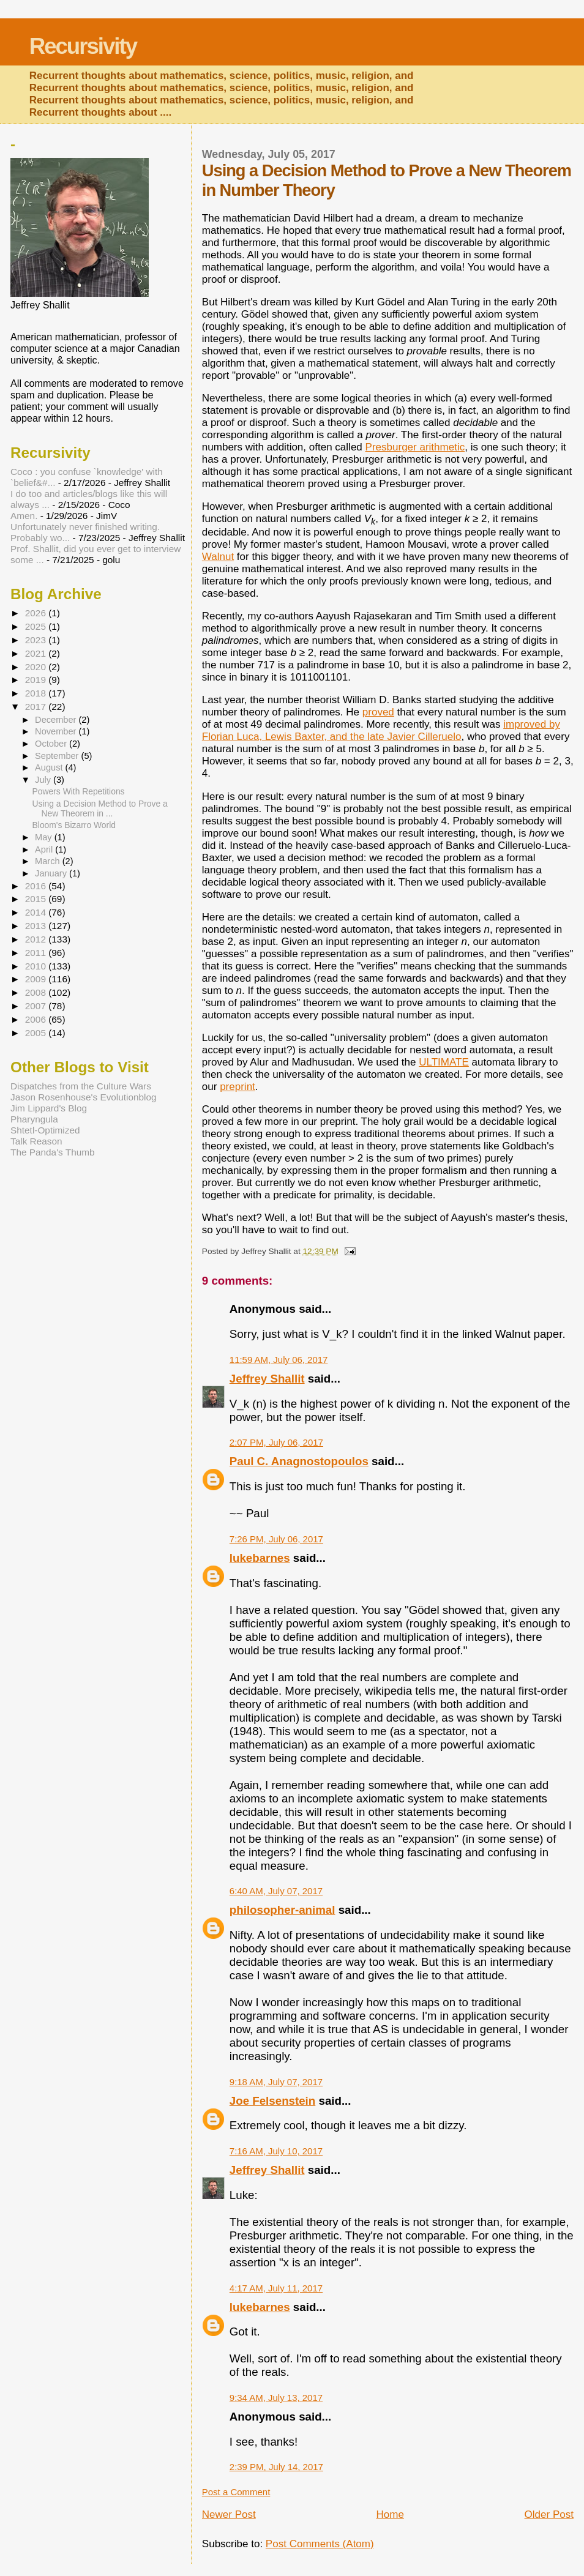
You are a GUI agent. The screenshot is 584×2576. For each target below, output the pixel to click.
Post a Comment (236, 2492)
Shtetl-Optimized (45, 1130)
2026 (36, 613)
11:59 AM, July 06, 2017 (279, 1359)
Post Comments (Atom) (320, 2544)
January (52, 873)
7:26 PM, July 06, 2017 (276, 1539)
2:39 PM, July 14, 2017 (276, 2467)
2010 (36, 966)
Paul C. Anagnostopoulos (299, 1461)
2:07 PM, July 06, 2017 (276, 1442)
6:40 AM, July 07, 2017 (276, 1891)
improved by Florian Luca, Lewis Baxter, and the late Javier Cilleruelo (381, 730)
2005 (36, 1033)
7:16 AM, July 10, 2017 (276, 2151)
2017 (36, 706)
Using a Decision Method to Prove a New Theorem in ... (100, 808)
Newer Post (229, 2514)
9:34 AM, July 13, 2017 (276, 2397)
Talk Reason (36, 1141)
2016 (36, 886)
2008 (36, 992)
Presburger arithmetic (415, 447)
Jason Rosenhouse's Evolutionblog (83, 1097)
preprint (237, 1086)
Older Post (549, 2514)
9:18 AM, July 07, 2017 (276, 2082)
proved (378, 712)
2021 (36, 653)
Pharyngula (34, 1119)
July (44, 780)
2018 (36, 693)
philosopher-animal (282, 1909)
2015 (36, 899)
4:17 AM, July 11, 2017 (276, 2288)
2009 (36, 979)
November (56, 731)
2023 (36, 640)
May (44, 837)
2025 (36, 626)
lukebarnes (260, 1557)
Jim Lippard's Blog (48, 1108)
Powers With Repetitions (78, 791)
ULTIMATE (444, 1062)
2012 (36, 939)
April (45, 849)
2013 (36, 925)
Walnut (218, 556)
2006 (36, 1019)
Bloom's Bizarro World (74, 825)
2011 (36, 952)
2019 (36, 679)
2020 (36, 667)
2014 (36, 912)
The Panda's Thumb (52, 1152)
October (52, 744)
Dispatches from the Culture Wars (80, 1086)
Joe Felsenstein (272, 2100)
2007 (36, 1006)
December (56, 720)
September (58, 756)
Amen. (23, 515)
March (48, 861)
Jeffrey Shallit (267, 1378)
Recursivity (83, 46)
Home (389, 2514)
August (50, 767)
